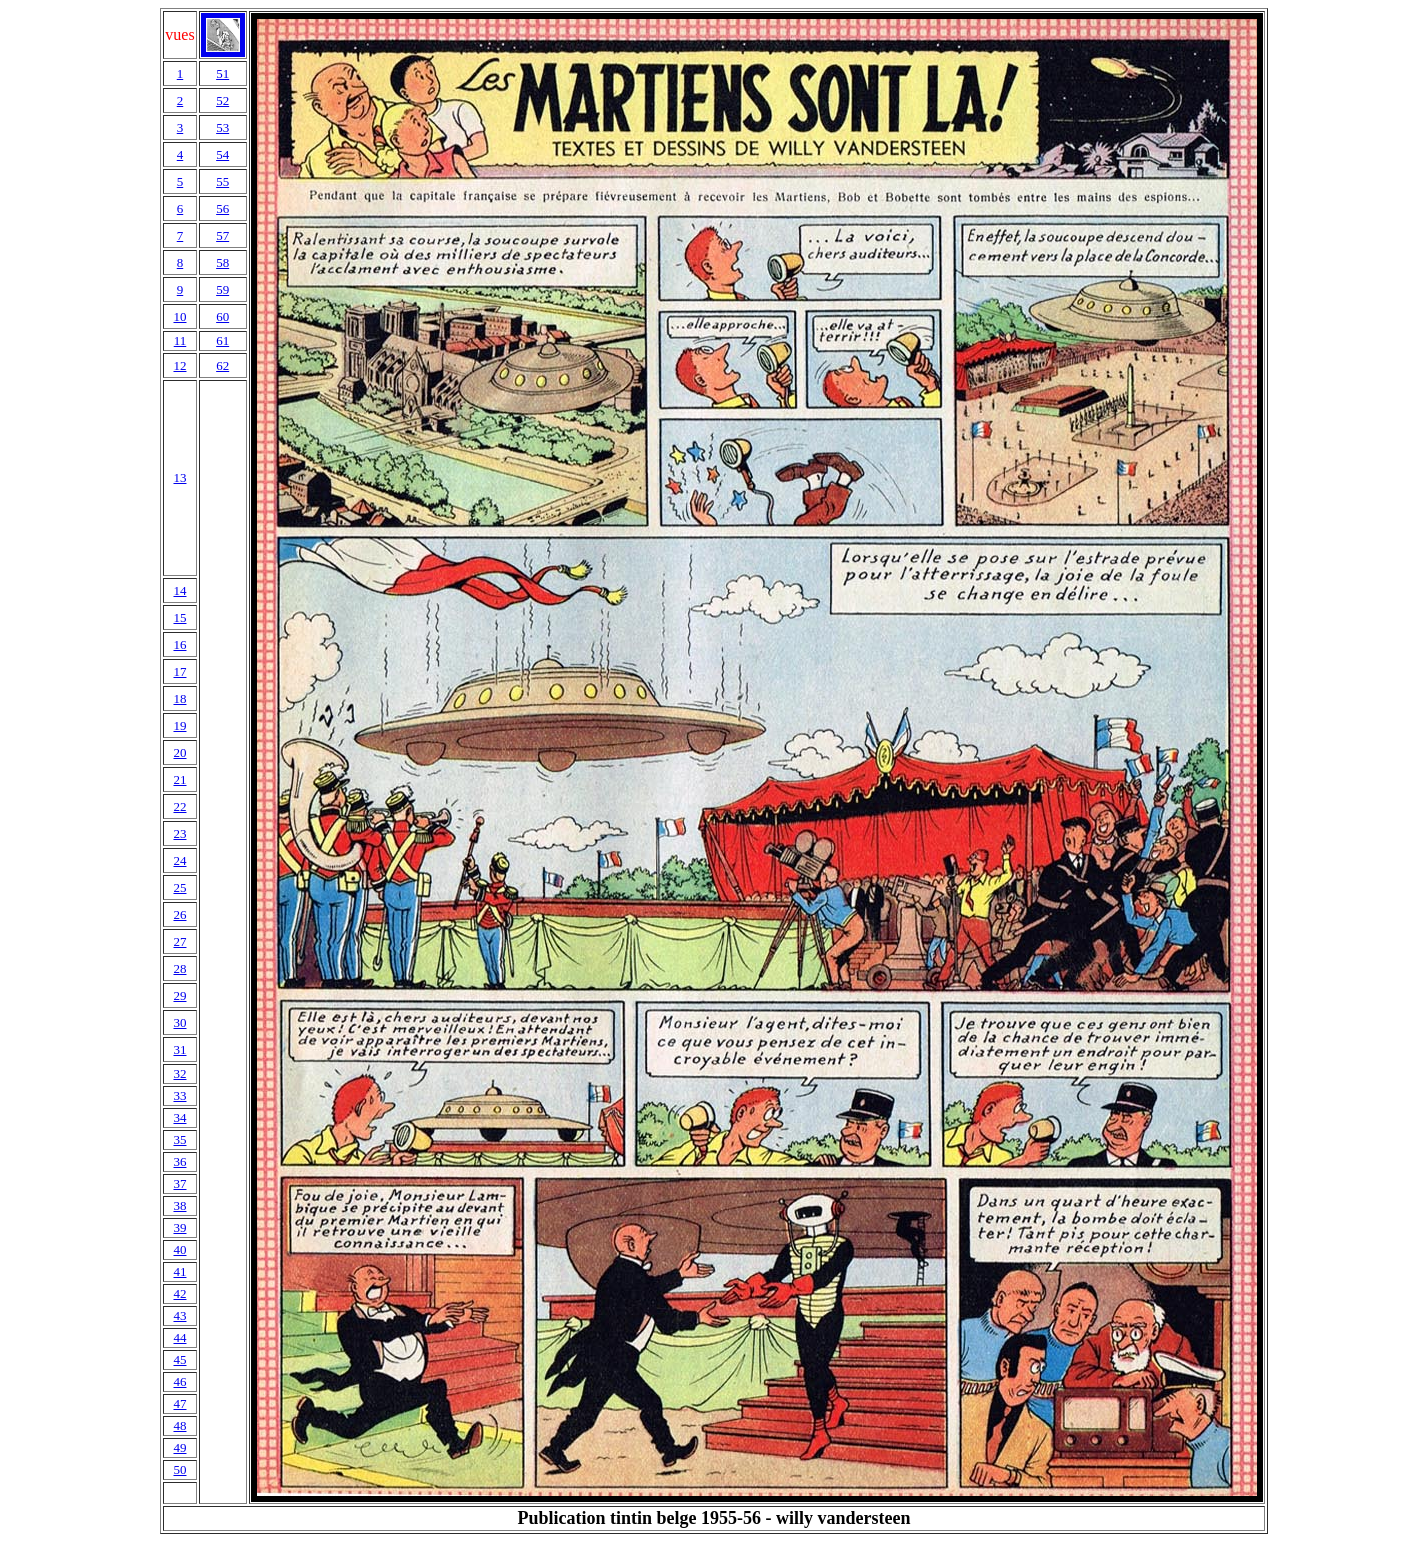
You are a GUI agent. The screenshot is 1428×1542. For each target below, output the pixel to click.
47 (179, 1403)
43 (179, 1315)
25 (179, 887)
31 (179, 1049)
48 (179, 1425)
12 (179, 365)
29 (179, 995)
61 (222, 340)
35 (179, 1139)
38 (179, 1205)
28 (179, 968)
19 (179, 725)
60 (222, 316)
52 (222, 100)
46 (179, 1381)
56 (222, 208)
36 (179, 1161)
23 (179, 833)
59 (222, 289)
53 (222, 127)
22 (179, 806)
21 (179, 779)
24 (179, 860)
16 (179, 644)
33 (179, 1095)
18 (179, 698)
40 (179, 1249)
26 (179, 914)
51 (222, 73)
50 (179, 1469)
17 (179, 671)
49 (179, 1447)
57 (222, 235)
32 (179, 1073)
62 (222, 365)
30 (179, 1022)
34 (179, 1117)
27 (179, 941)
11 (180, 340)
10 (179, 316)
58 (222, 262)
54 (222, 154)
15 (179, 617)
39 (179, 1227)
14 (179, 590)
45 (179, 1359)
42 (179, 1293)
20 (179, 752)
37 (179, 1183)
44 (179, 1337)
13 (179, 477)
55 (222, 181)
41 (179, 1271)
